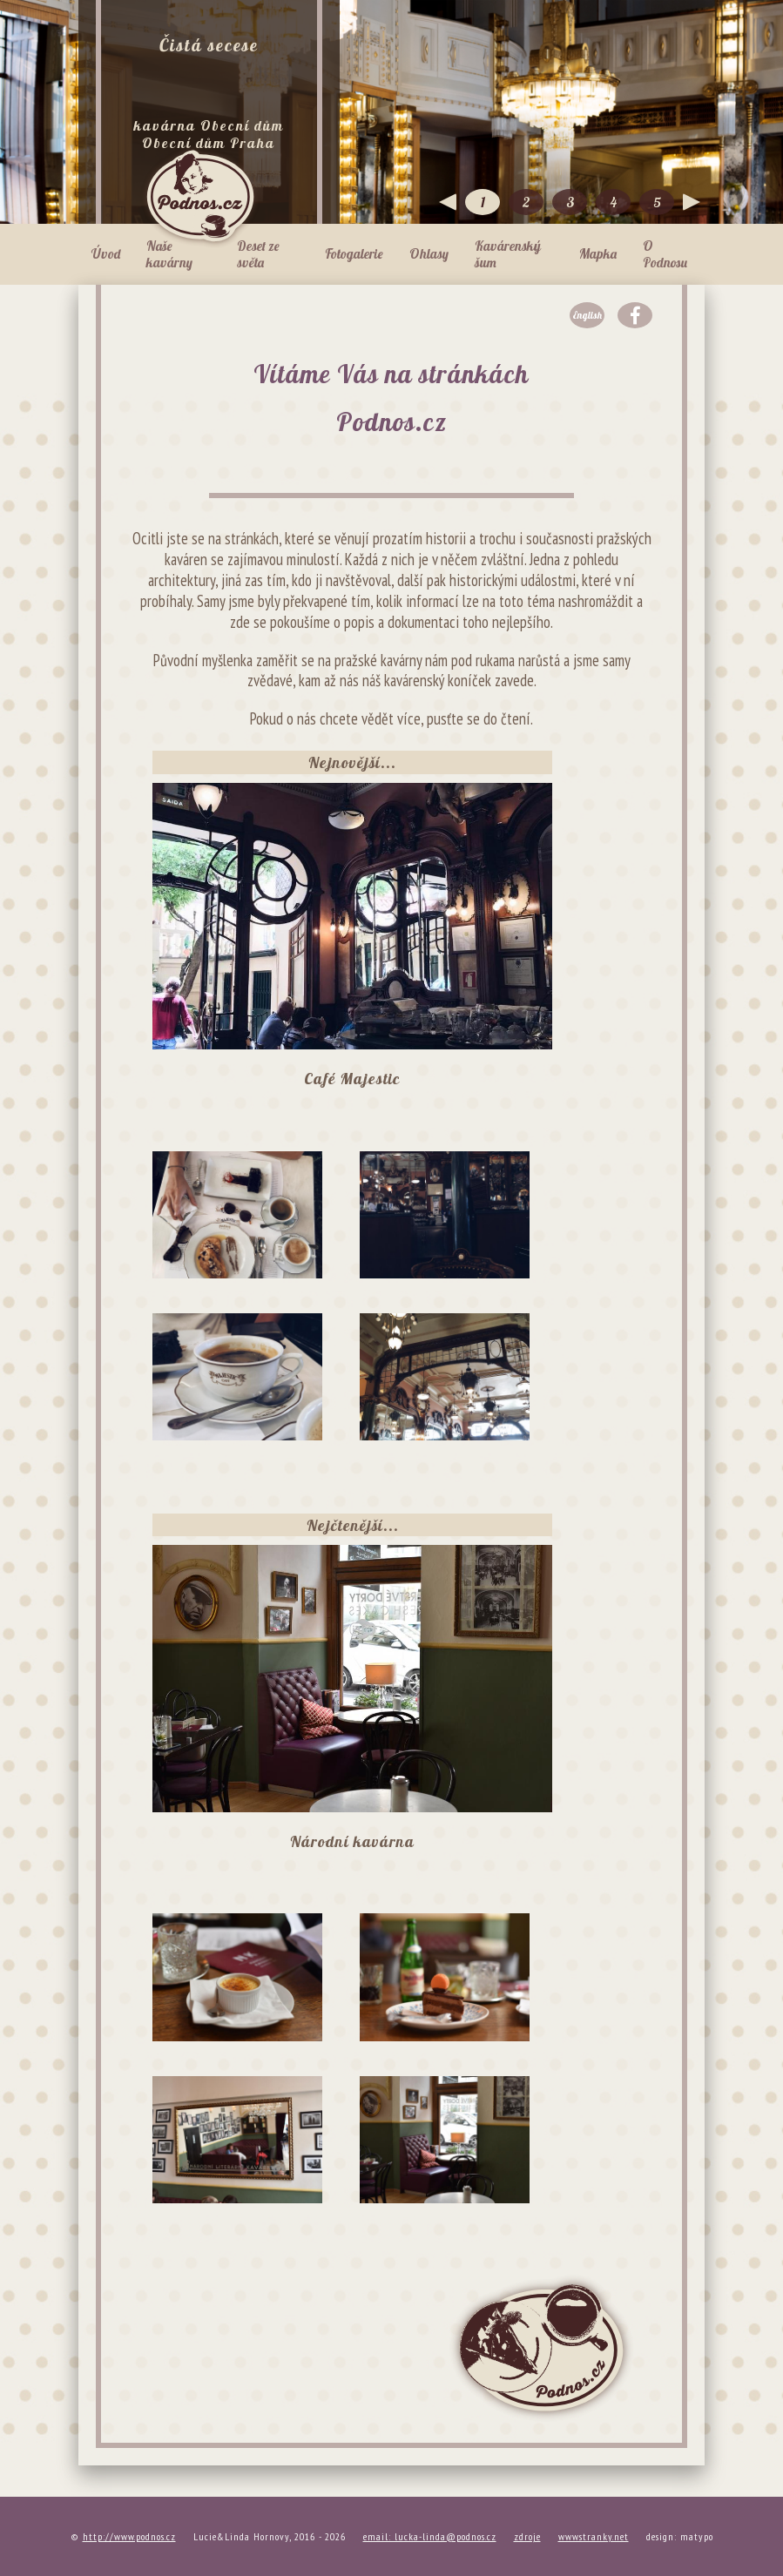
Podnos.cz (200, 196)
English (587, 315)
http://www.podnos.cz (129, 2536)
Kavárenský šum (508, 254)
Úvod (105, 254)
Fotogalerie (354, 254)
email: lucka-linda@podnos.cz (429, 2536)
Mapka (598, 254)
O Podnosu (665, 254)
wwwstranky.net (593, 2536)
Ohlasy (429, 254)
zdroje (527, 2536)
